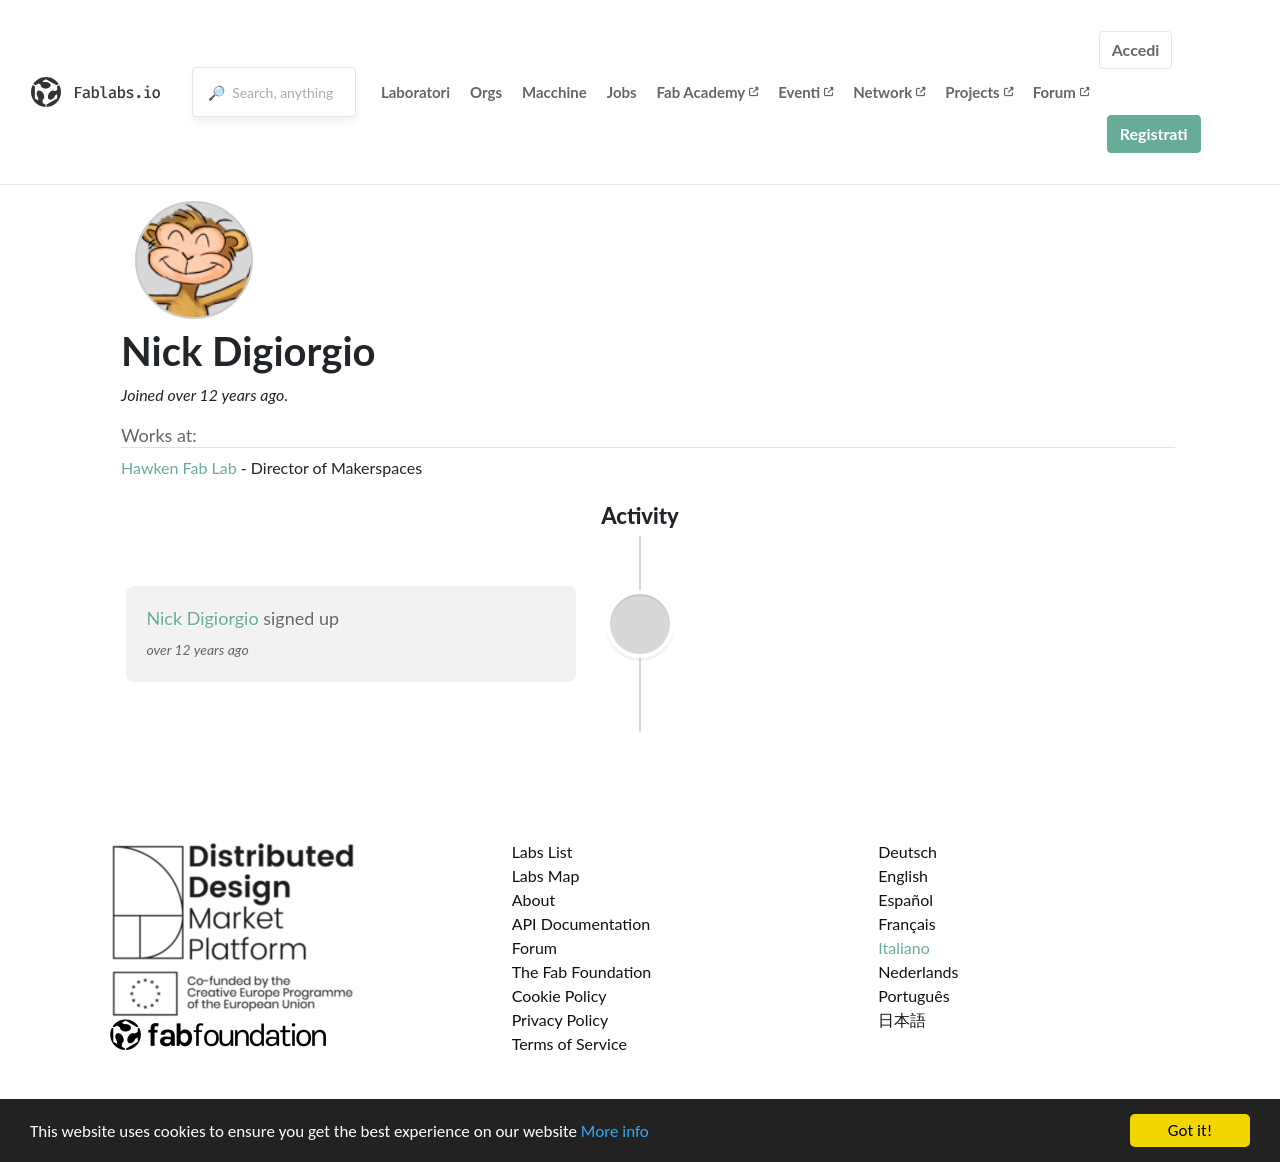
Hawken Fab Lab (181, 467)
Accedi (1136, 49)
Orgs (486, 92)
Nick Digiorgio (204, 618)
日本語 (902, 1019)
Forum (1061, 92)
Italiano (904, 947)
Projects (978, 92)
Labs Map (546, 875)
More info (615, 1144)
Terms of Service (569, 1043)
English (903, 875)
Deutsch (907, 851)
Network (889, 92)
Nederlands (918, 971)
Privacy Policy (560, 1019)
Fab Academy (708, 92)
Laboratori (415, 92)
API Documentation (581, 923)
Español (905, 899)
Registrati (1154, 133)
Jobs (622, 92)
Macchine (554, 92)
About (534, 899)
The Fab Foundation (582, 971)
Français (906, 923)
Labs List (542, 851)
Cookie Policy (559, 995)
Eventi (805, 92)
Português (913, 995)
